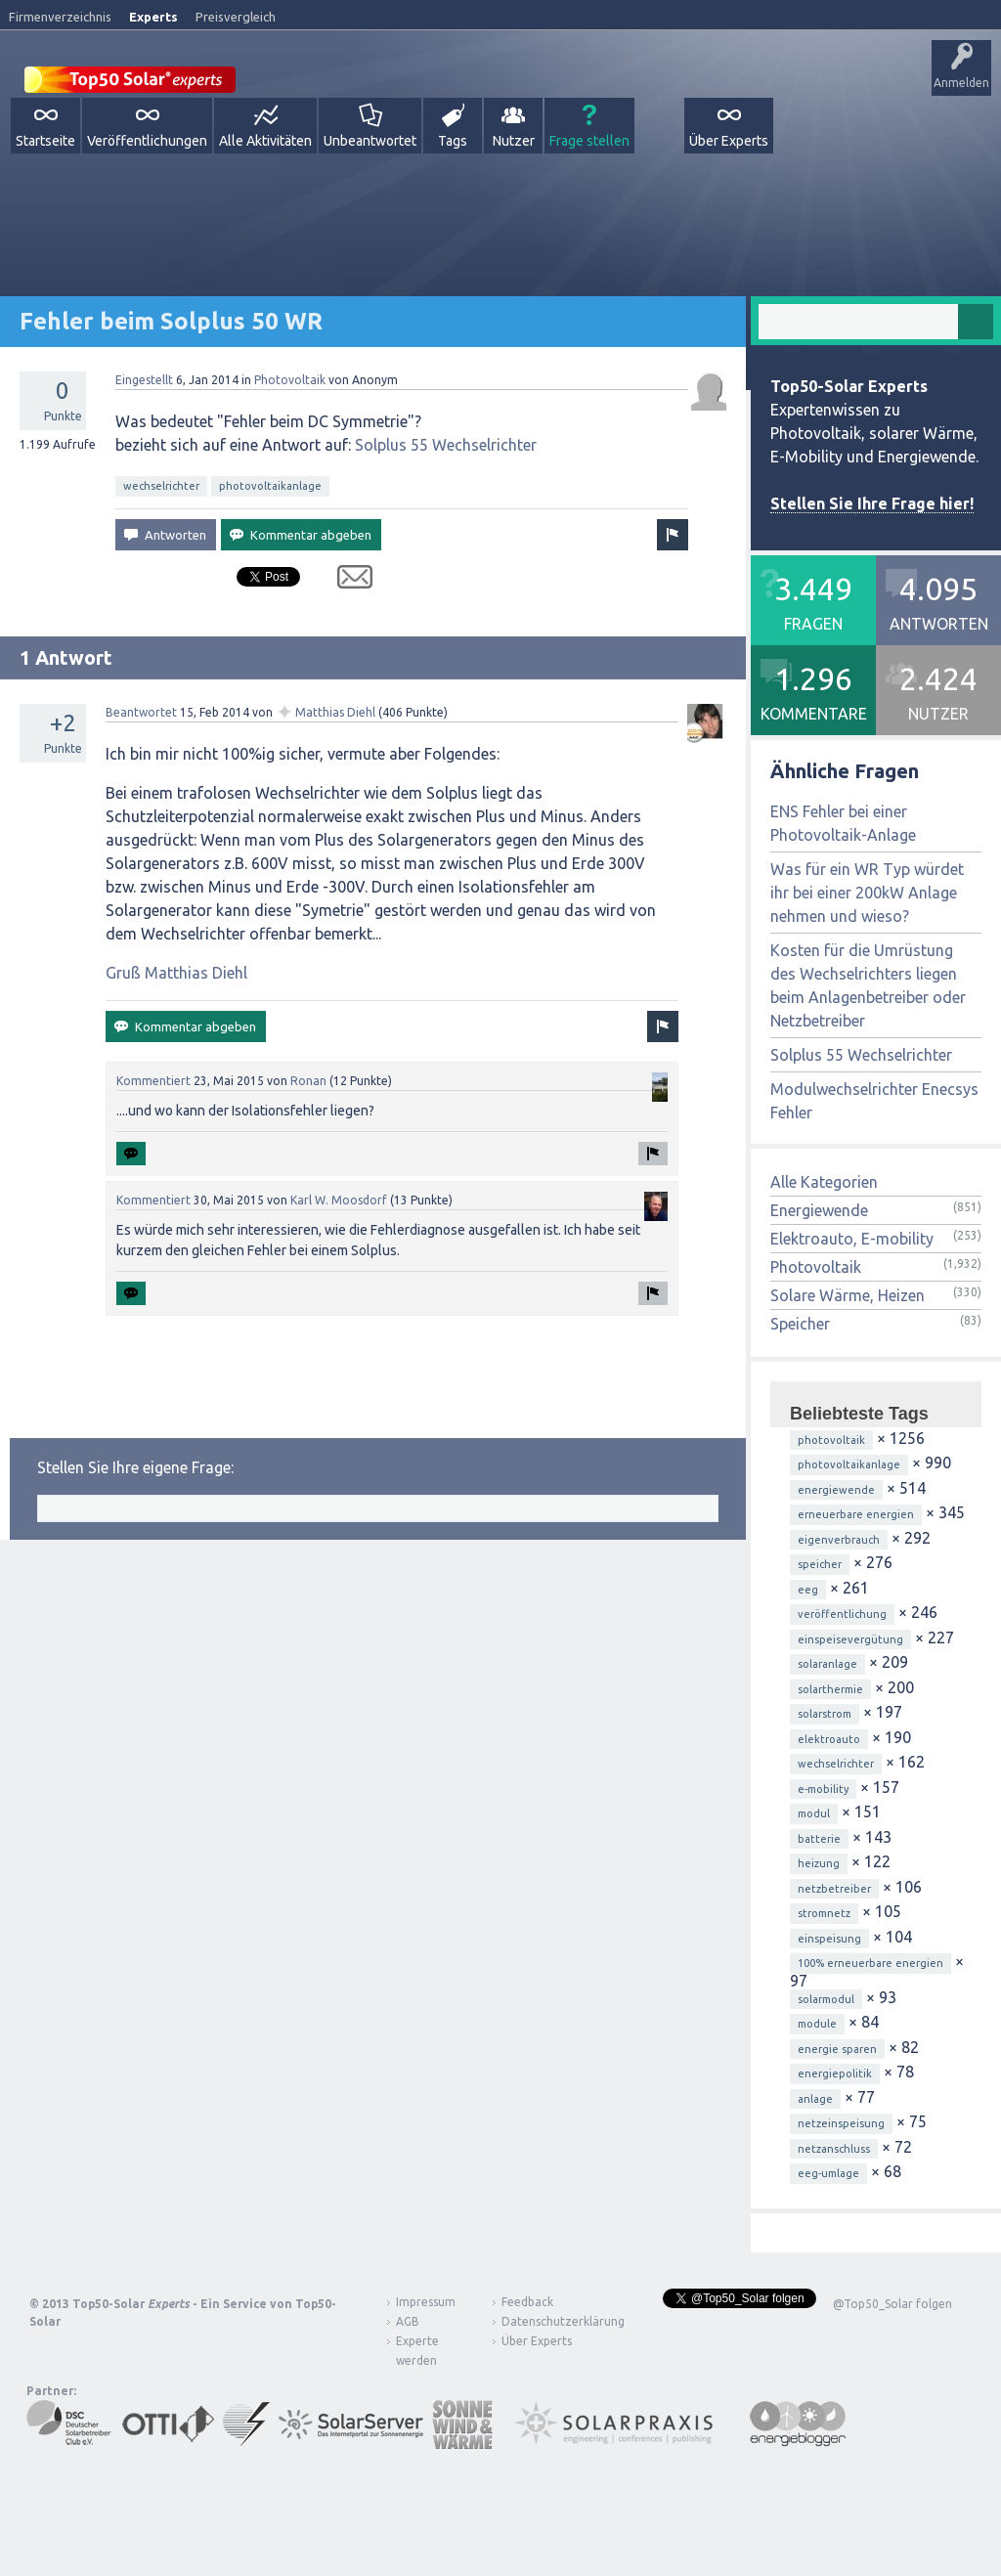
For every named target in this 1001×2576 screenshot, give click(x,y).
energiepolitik (835, 2073)
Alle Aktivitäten (265, 141)
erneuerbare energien (856, 1514)
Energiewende (819, 1210)
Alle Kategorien (824, 1182)
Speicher (800, 1323)
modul (814, 1813)
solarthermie (830, 1689)
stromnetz (824, 1913)
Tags (452, 141)
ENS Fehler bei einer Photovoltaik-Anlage (843, 823)
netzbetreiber (834, 1889)
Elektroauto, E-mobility (852, 1238)
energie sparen (837, 2049)
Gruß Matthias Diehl (176, 973)
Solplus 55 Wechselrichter (446, 445)
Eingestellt (144, 379)
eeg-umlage (828, 2173)
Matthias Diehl (335, 712)
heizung (819, 1863)
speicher (820, 1564)
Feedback (527, 2301)
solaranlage (827, 1664)
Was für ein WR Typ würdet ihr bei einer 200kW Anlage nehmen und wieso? (867, 892)
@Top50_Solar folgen (892, 2303)
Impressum (426, 2301)
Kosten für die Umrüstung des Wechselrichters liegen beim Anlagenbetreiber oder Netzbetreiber (868, 985)
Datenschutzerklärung (548, 2321)
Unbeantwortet (370, 141)
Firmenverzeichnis (60, 16)
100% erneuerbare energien (870, 1963)
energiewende (836, 1490)
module (817, 2024)
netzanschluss (834, 2149)
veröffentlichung (842, 1614)
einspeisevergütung (850, 1639)
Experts (153, 16)
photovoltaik (831, 1440)
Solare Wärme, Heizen (847, 1295)
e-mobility (823, 1789)
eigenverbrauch (839, 1540)
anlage (815, 2099)
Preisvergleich (236, 16)
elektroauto (829, 1739)
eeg (808, 1589)
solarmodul (826, 1999)
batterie (819, 1839)
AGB (407, 2321)
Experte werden (417, 2351)
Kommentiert (153, 1080)
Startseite (45, 141)
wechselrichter (161, 486)
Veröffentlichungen (147, 141)
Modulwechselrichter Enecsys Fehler (874, 1100)
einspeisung (829, 1938)
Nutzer (514, 141)
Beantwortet (141, 712)
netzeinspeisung (841, 2123)
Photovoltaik (290, 379)
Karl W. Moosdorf (338, 1200)
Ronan (308, 1080)
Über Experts (728, 141)
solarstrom (824, 1714)
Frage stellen (589, 141)
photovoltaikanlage (270, 486)
